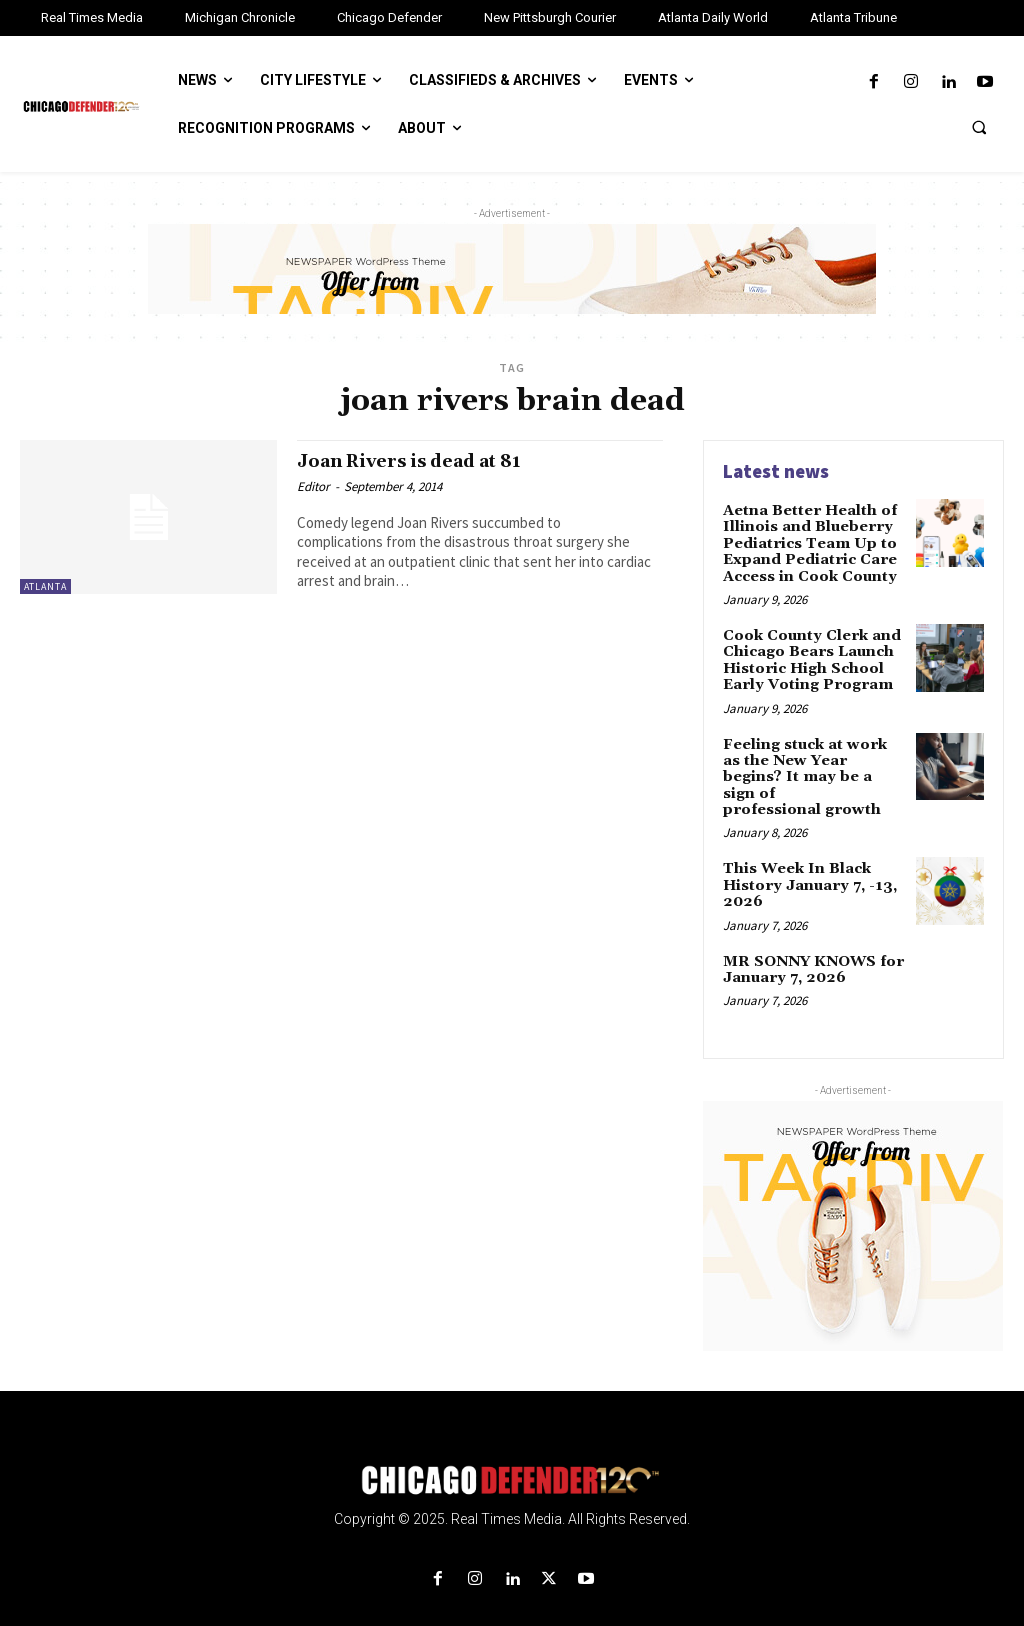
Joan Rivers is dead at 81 (421, 461)
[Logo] (512, 1447)
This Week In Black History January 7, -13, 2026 (807, 854)
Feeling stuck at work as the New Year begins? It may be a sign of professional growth (814, 758)
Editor (313, 486)
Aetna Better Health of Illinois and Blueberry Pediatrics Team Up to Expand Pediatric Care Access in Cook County (808, 541)
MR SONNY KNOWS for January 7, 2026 (811, 935)
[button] (979, 127)
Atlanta (45, 586)
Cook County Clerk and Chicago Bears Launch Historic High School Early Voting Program (808, 653)
